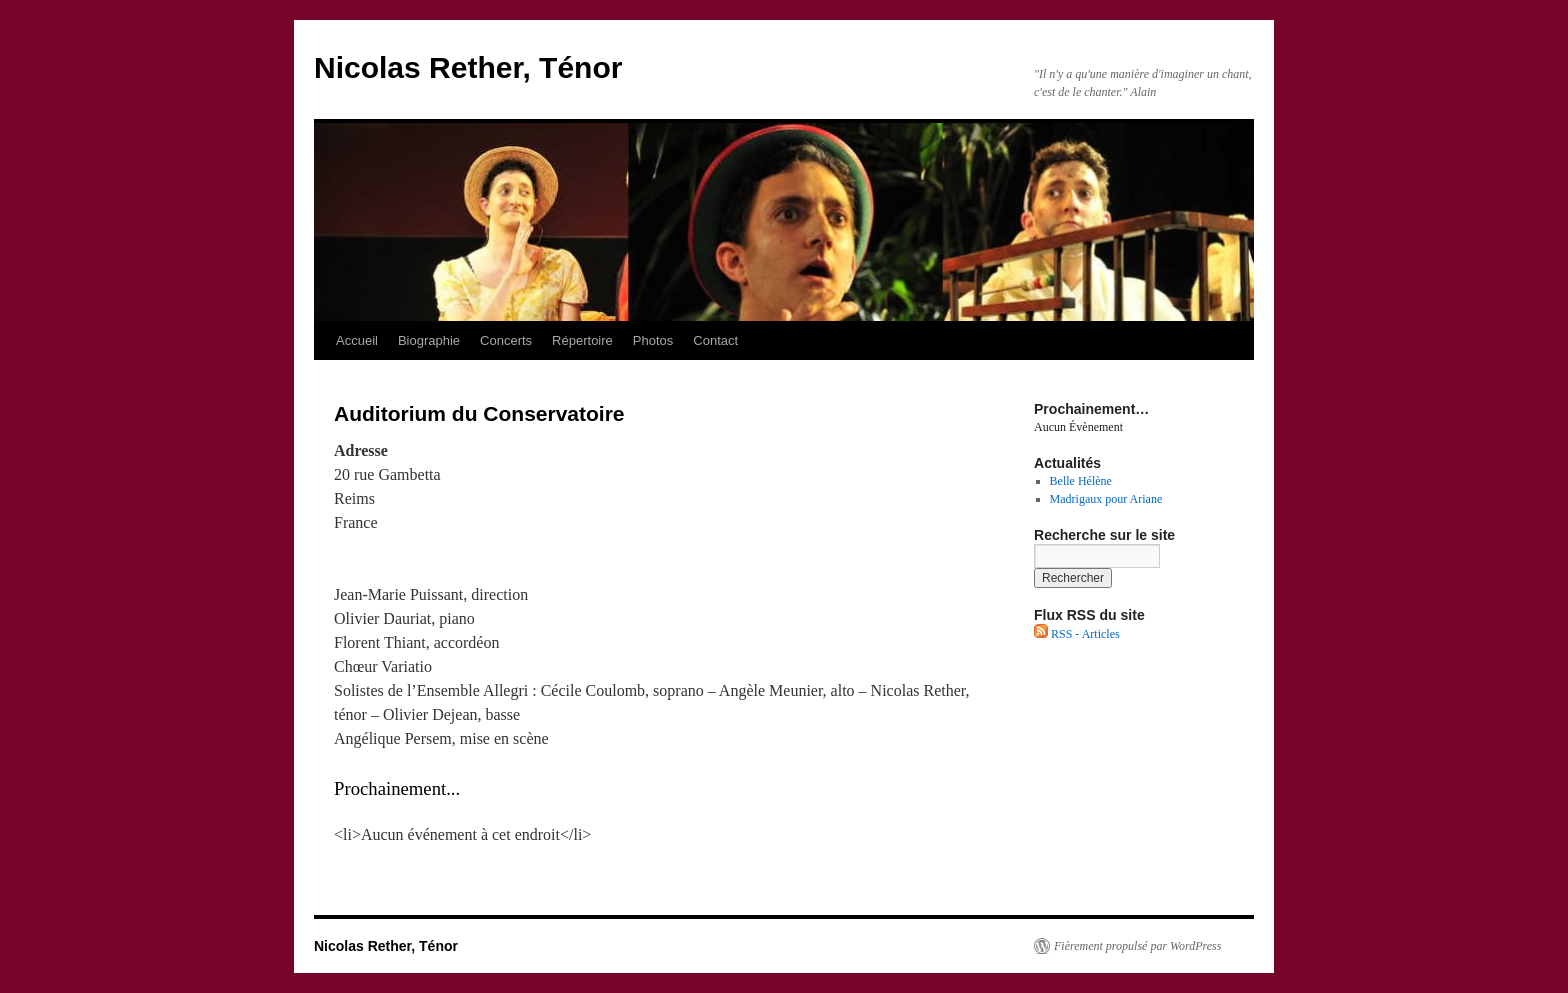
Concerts (506, 340)
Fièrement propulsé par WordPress (1137, 946)
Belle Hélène (1081, 481)
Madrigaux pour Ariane (1106, 499)
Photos (653, 340)
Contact (715, 340)
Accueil (357, 340)
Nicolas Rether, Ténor (468, 67)
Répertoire (582, 340)
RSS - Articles (1077, 634)
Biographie (429, 340)
